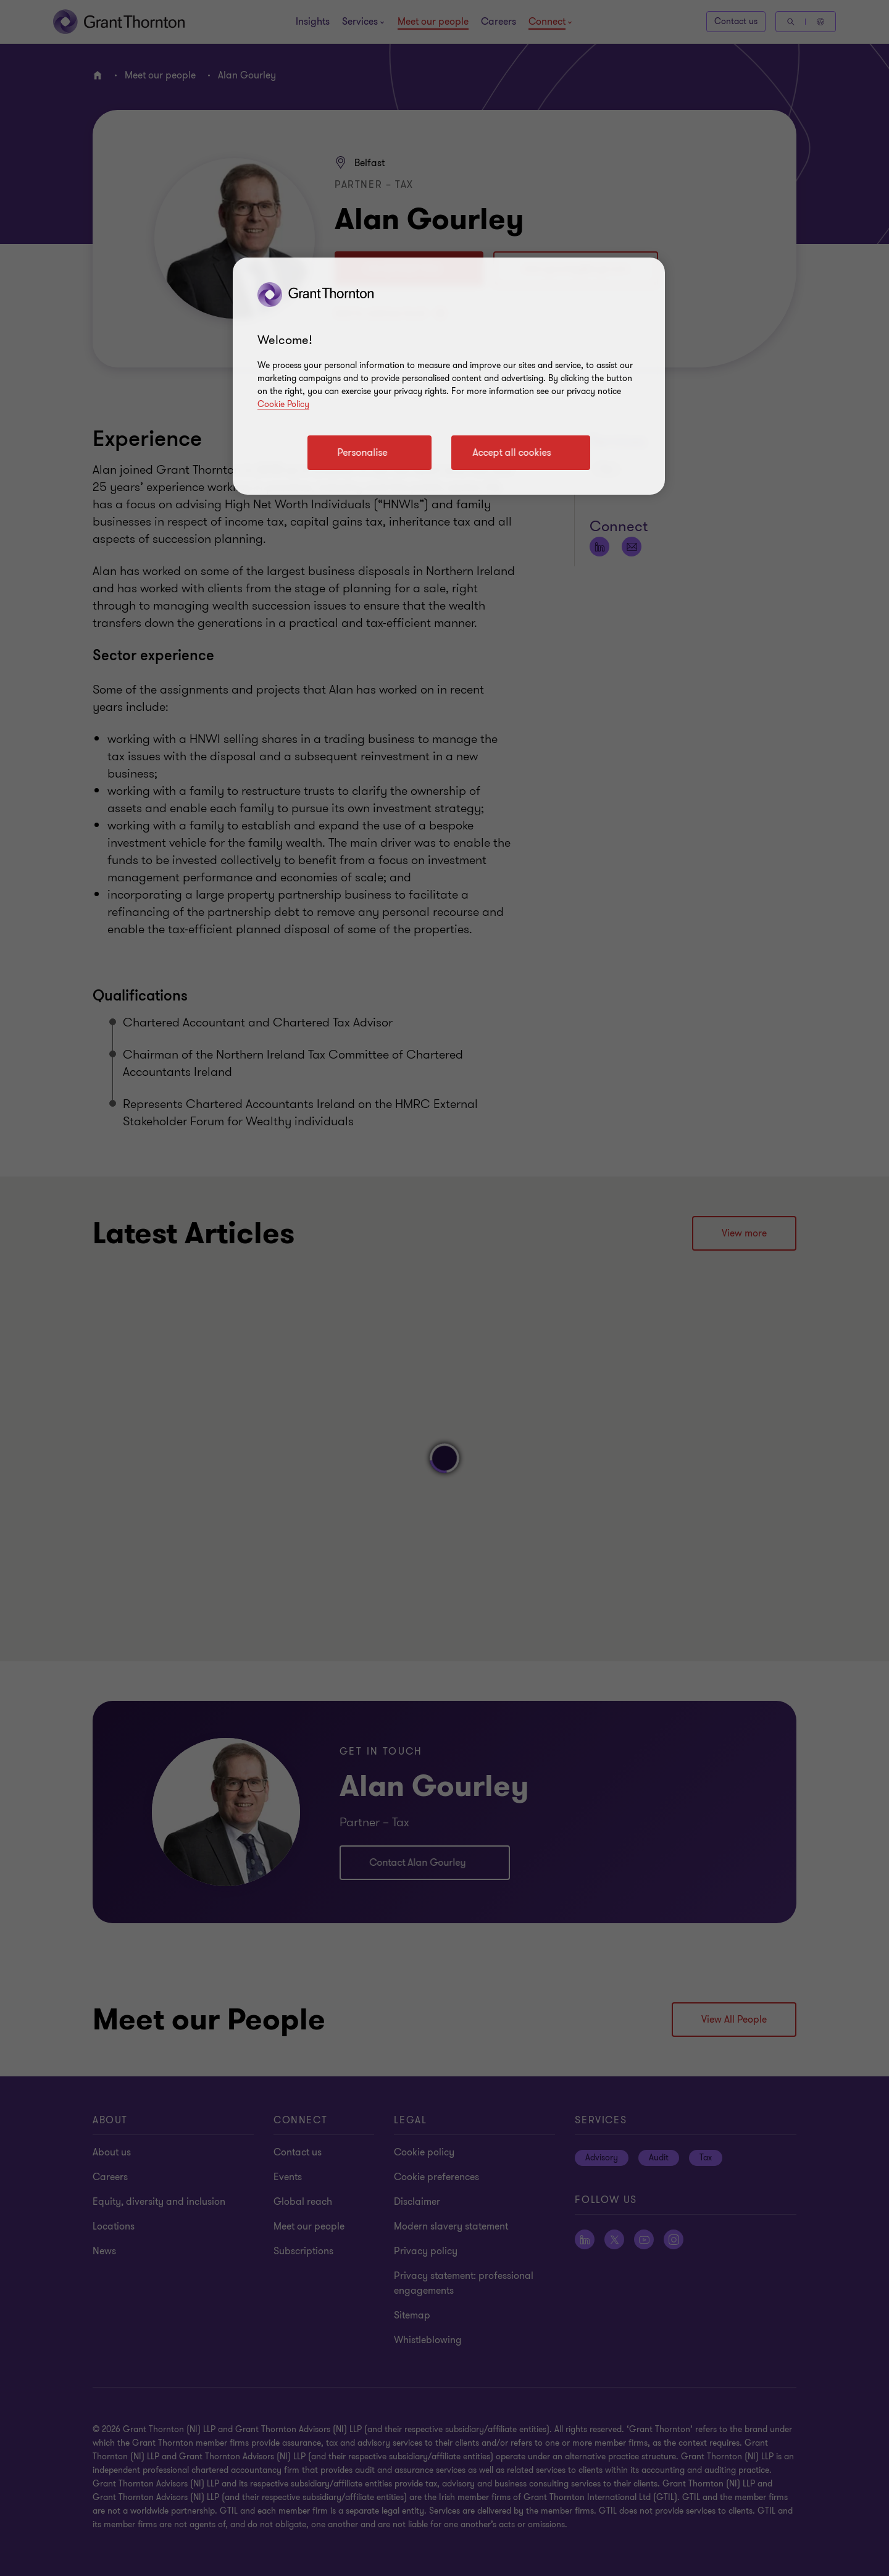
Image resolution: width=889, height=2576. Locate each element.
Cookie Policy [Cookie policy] (283, 404)
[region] (449, 376)
